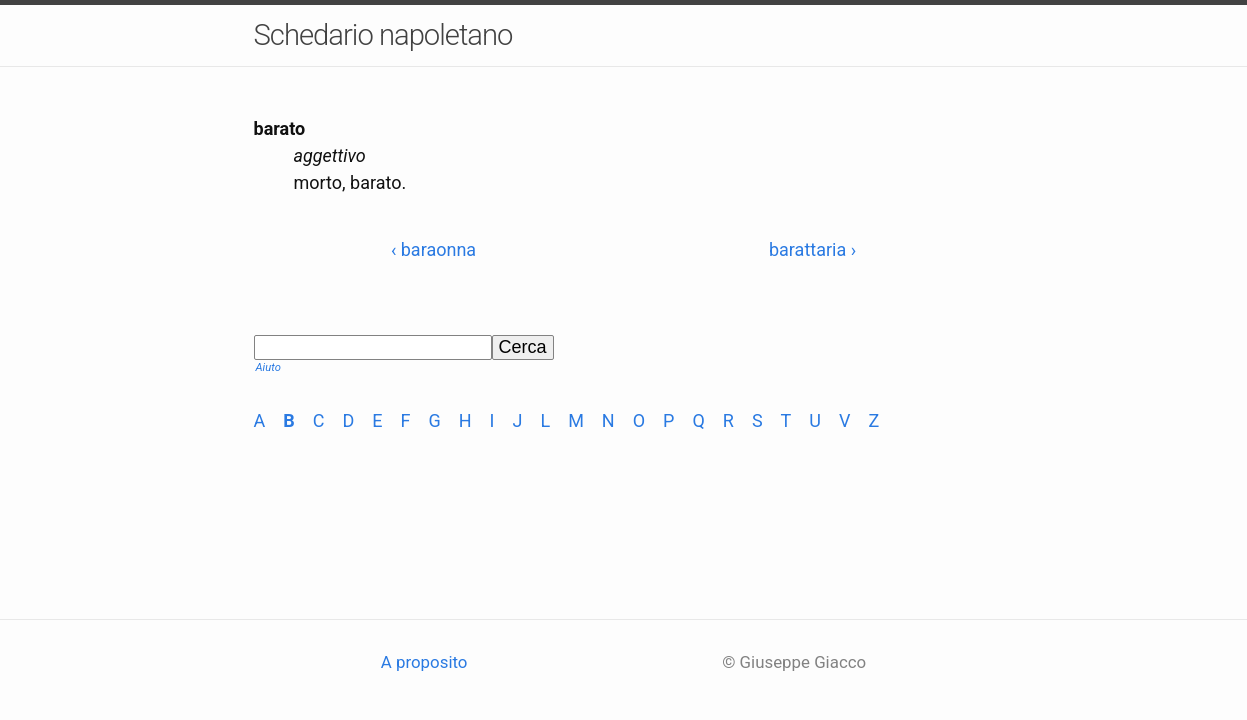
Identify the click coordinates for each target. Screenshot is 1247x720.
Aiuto (268, 367)
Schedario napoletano (383, 35)
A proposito (424, 662)
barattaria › (812, 249)
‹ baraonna (433, 249)
